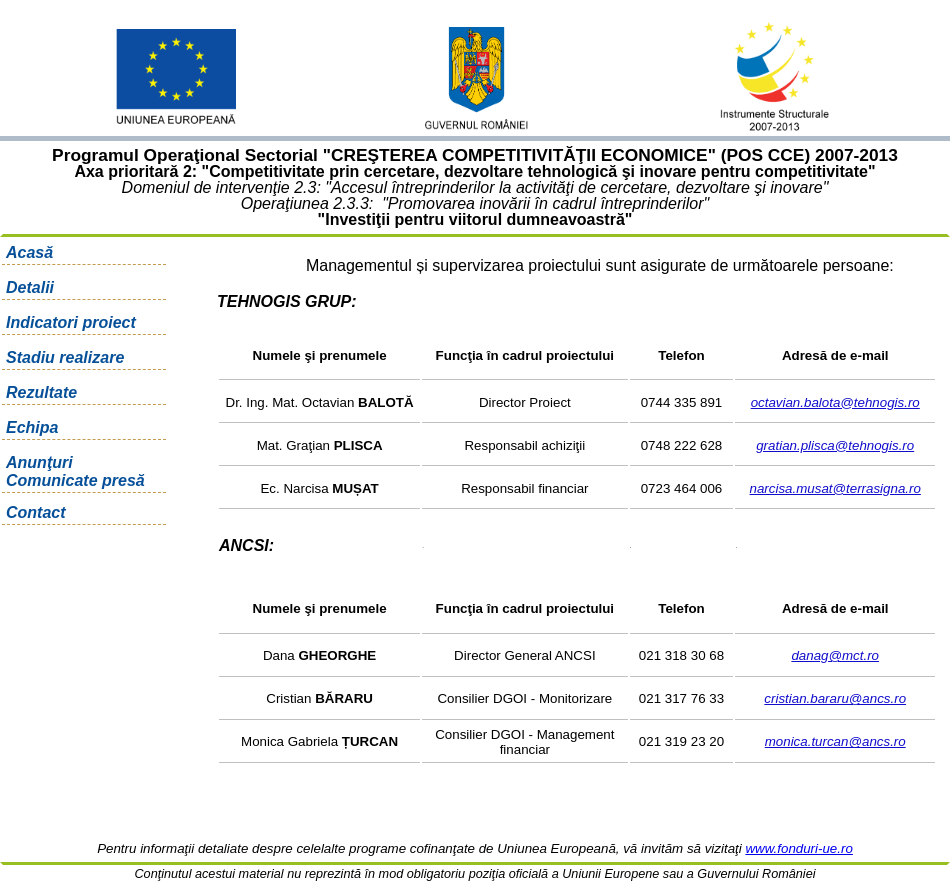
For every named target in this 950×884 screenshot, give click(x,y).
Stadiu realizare (65, 357)
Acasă (29, 252)
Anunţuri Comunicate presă (75, 471)
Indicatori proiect (71, 322)
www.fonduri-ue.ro (798, 848)
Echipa (32, 427)
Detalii (30, 287)
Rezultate (41, 392)
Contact (36, 512)
